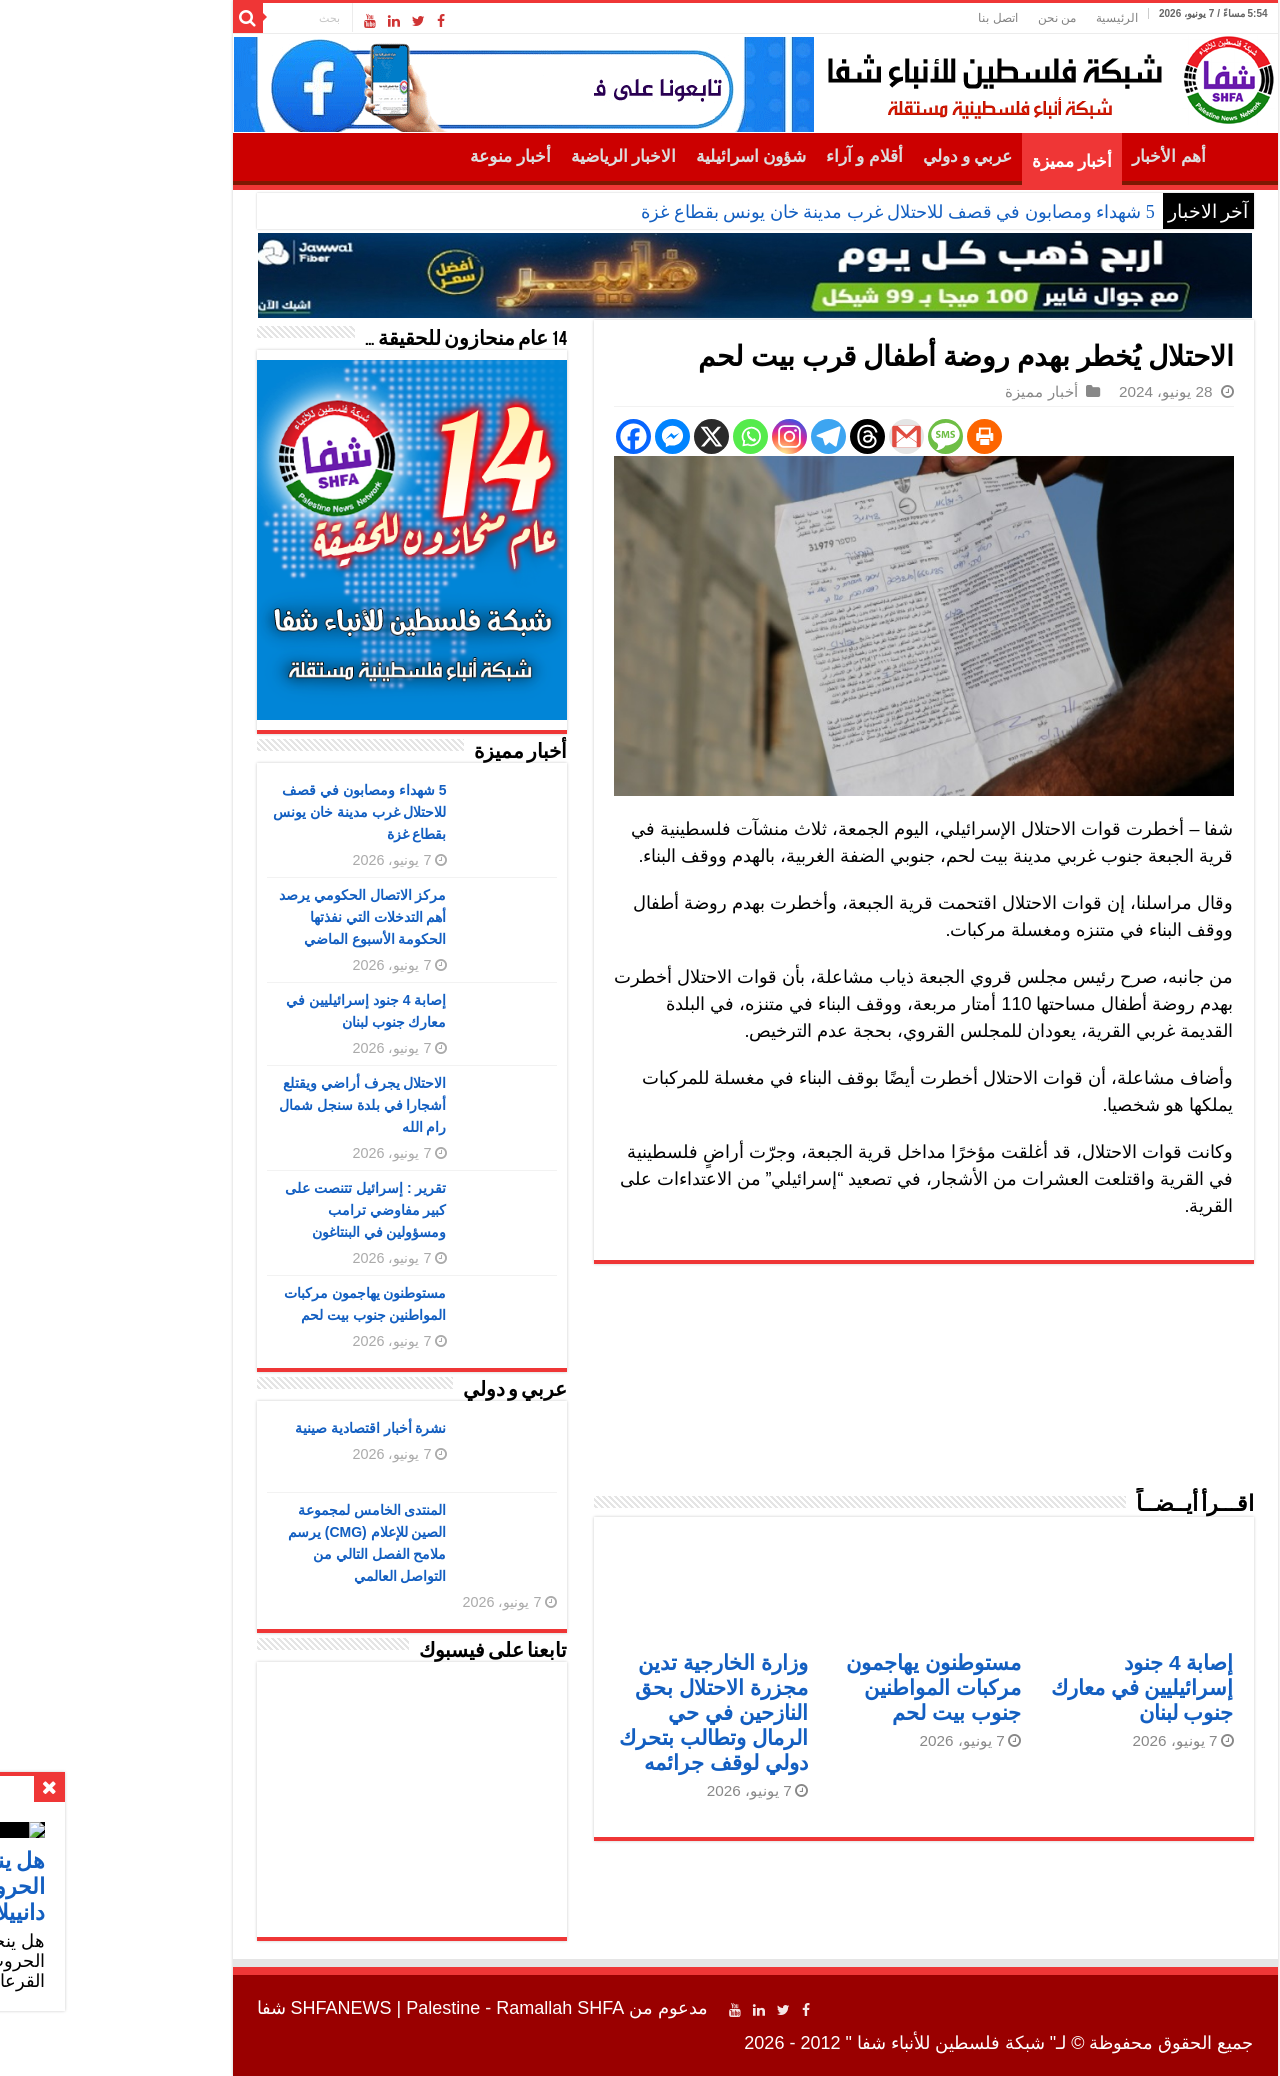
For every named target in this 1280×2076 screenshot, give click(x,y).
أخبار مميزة (957, 161)
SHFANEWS (226, 2008)
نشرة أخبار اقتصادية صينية (256, 1428)
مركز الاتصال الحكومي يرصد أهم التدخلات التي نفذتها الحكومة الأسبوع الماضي (248, 917)
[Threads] (752, 436)
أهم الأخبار (1053, 156)
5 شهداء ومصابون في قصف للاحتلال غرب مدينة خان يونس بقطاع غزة (783, 212)
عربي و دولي (853, 156)
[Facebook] (518, 436)
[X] (596, 436)
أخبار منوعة (395, 156)
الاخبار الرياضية (508, 156)
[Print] (869, 436)
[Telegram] (713, 436)
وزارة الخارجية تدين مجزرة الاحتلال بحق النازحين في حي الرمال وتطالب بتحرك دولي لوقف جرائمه (598, 1712)
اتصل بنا (882, 18)
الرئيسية (1002, 18)
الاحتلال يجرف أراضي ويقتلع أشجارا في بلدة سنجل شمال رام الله (248, 1105)
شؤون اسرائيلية (636, 156)
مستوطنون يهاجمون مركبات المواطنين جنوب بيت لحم (818, 1687)
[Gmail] (791, 436)
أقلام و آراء (749, 156)
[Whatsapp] (635, 436)
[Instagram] (674, 436)
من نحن (942, 18)
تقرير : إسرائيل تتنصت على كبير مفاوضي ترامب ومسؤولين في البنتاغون (250, 1210)
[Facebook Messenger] (557, 436)
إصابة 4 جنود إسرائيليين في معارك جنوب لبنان (1027, 1687)
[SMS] (830, 436)
